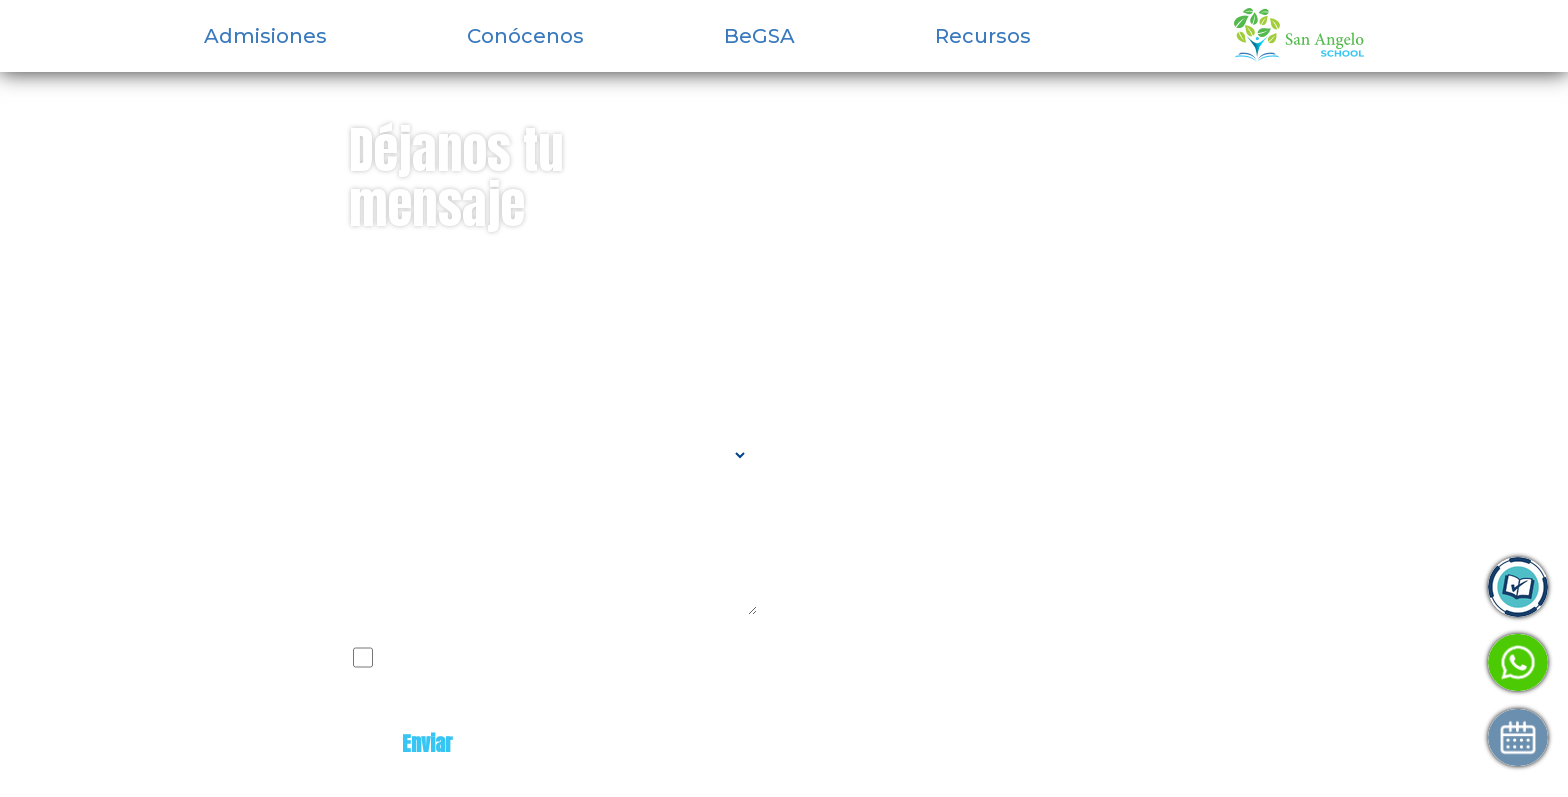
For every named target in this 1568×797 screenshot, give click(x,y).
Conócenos (525, 36)
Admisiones (265, 36)
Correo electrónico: (429, 339)
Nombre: (383, 257)
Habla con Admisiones (1322, 662)
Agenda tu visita (1297, 737)
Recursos (983, 36)
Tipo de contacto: (419, 421)
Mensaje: (386, 506)
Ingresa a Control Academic (1345, 587)
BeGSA (759, 36)
